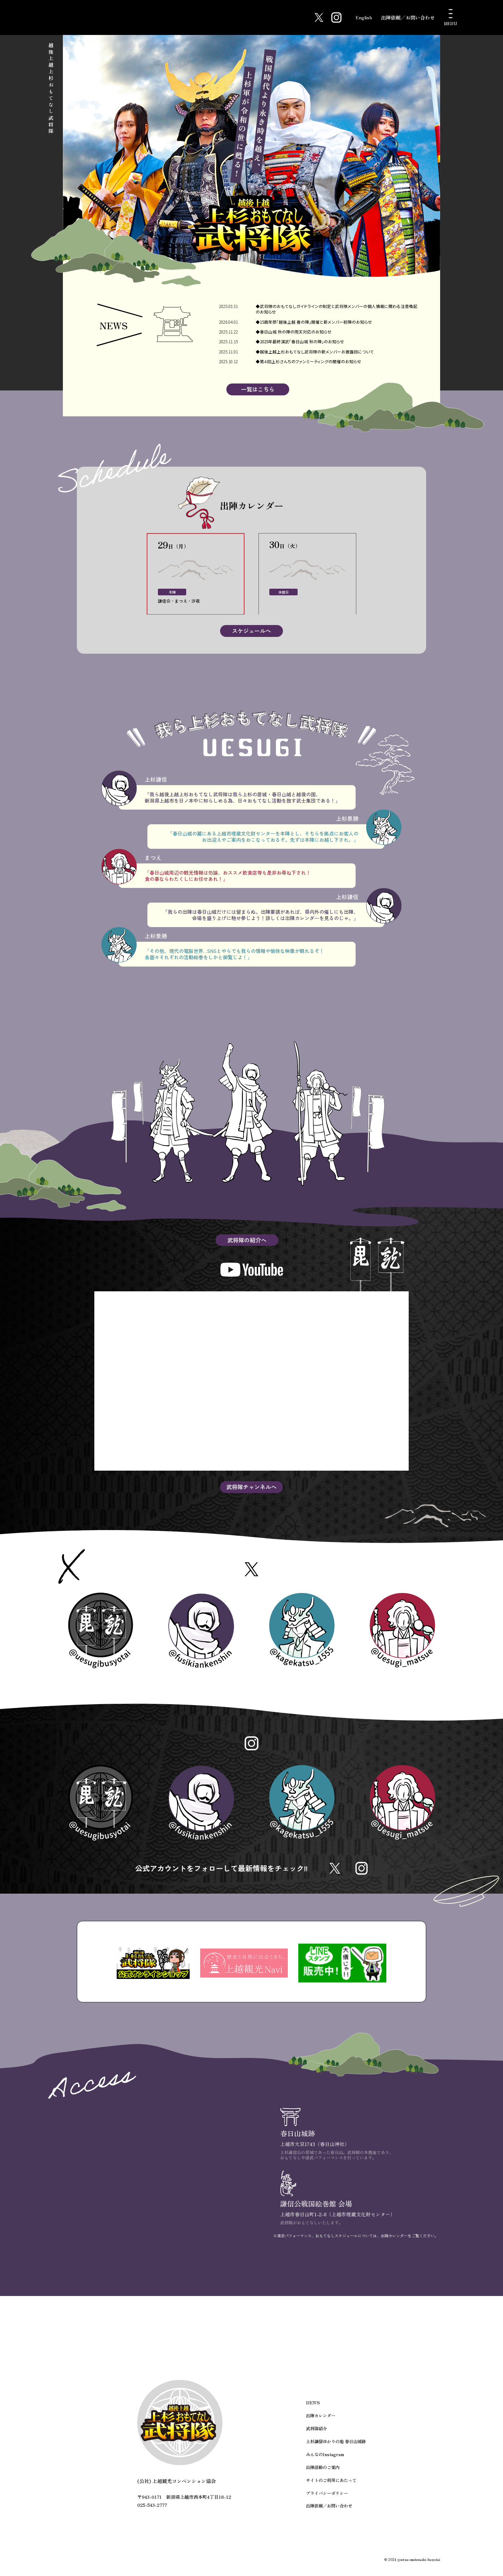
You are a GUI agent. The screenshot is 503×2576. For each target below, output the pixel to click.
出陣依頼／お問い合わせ (408, 17)
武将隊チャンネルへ (251, 1489)
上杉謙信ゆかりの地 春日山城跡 (336, 2452)
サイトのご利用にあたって (331, 2490)
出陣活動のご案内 (323, 2478)
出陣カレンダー (320, 2428)
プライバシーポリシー (327, 2502)
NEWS (312, 2415)
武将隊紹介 (316, 2440)
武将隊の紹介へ (247, 1242)
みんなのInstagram (324, 2465)
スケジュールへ (251, 632)
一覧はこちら (258, 391)
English (361, 17)
